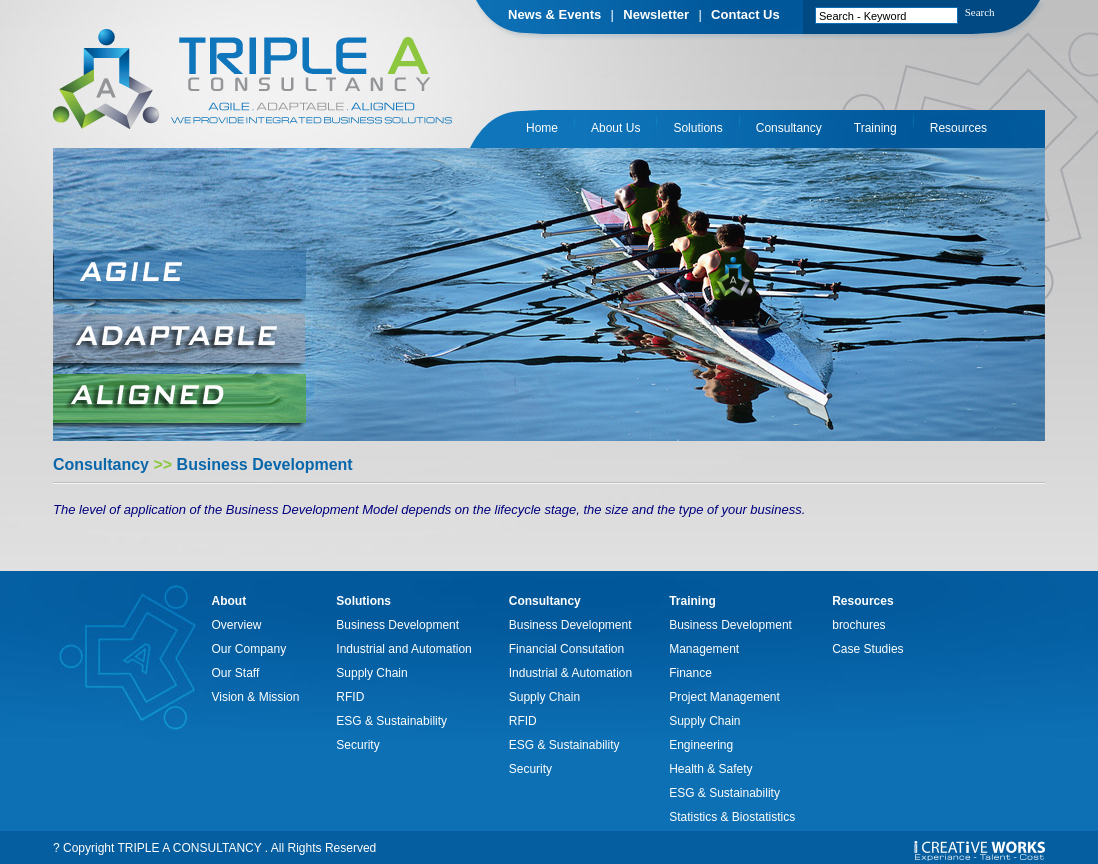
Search (980, 12)
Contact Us (745, 14)
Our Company (249, 649)
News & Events (554, 14)
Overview (237, 625)
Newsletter (656, 14)
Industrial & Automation (570, 673)
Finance (690, 673)
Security (357, 745)
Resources (958, 128)
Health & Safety (710, 769)
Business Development (397, 625)
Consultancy (789, 128)
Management (704, 649)
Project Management (724, 697)
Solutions (697, 128)
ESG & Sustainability (391, 721)
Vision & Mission (256, 697)
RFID (350, 697)
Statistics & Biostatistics (732, 817)
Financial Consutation (566, 649)
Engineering (701, 745)
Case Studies (867, 649)
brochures (858, 625)
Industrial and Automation (403, 649)
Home (542, 128)
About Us (615, 128)
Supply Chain (371, 673)
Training (875, 128)
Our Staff (236, 673)
